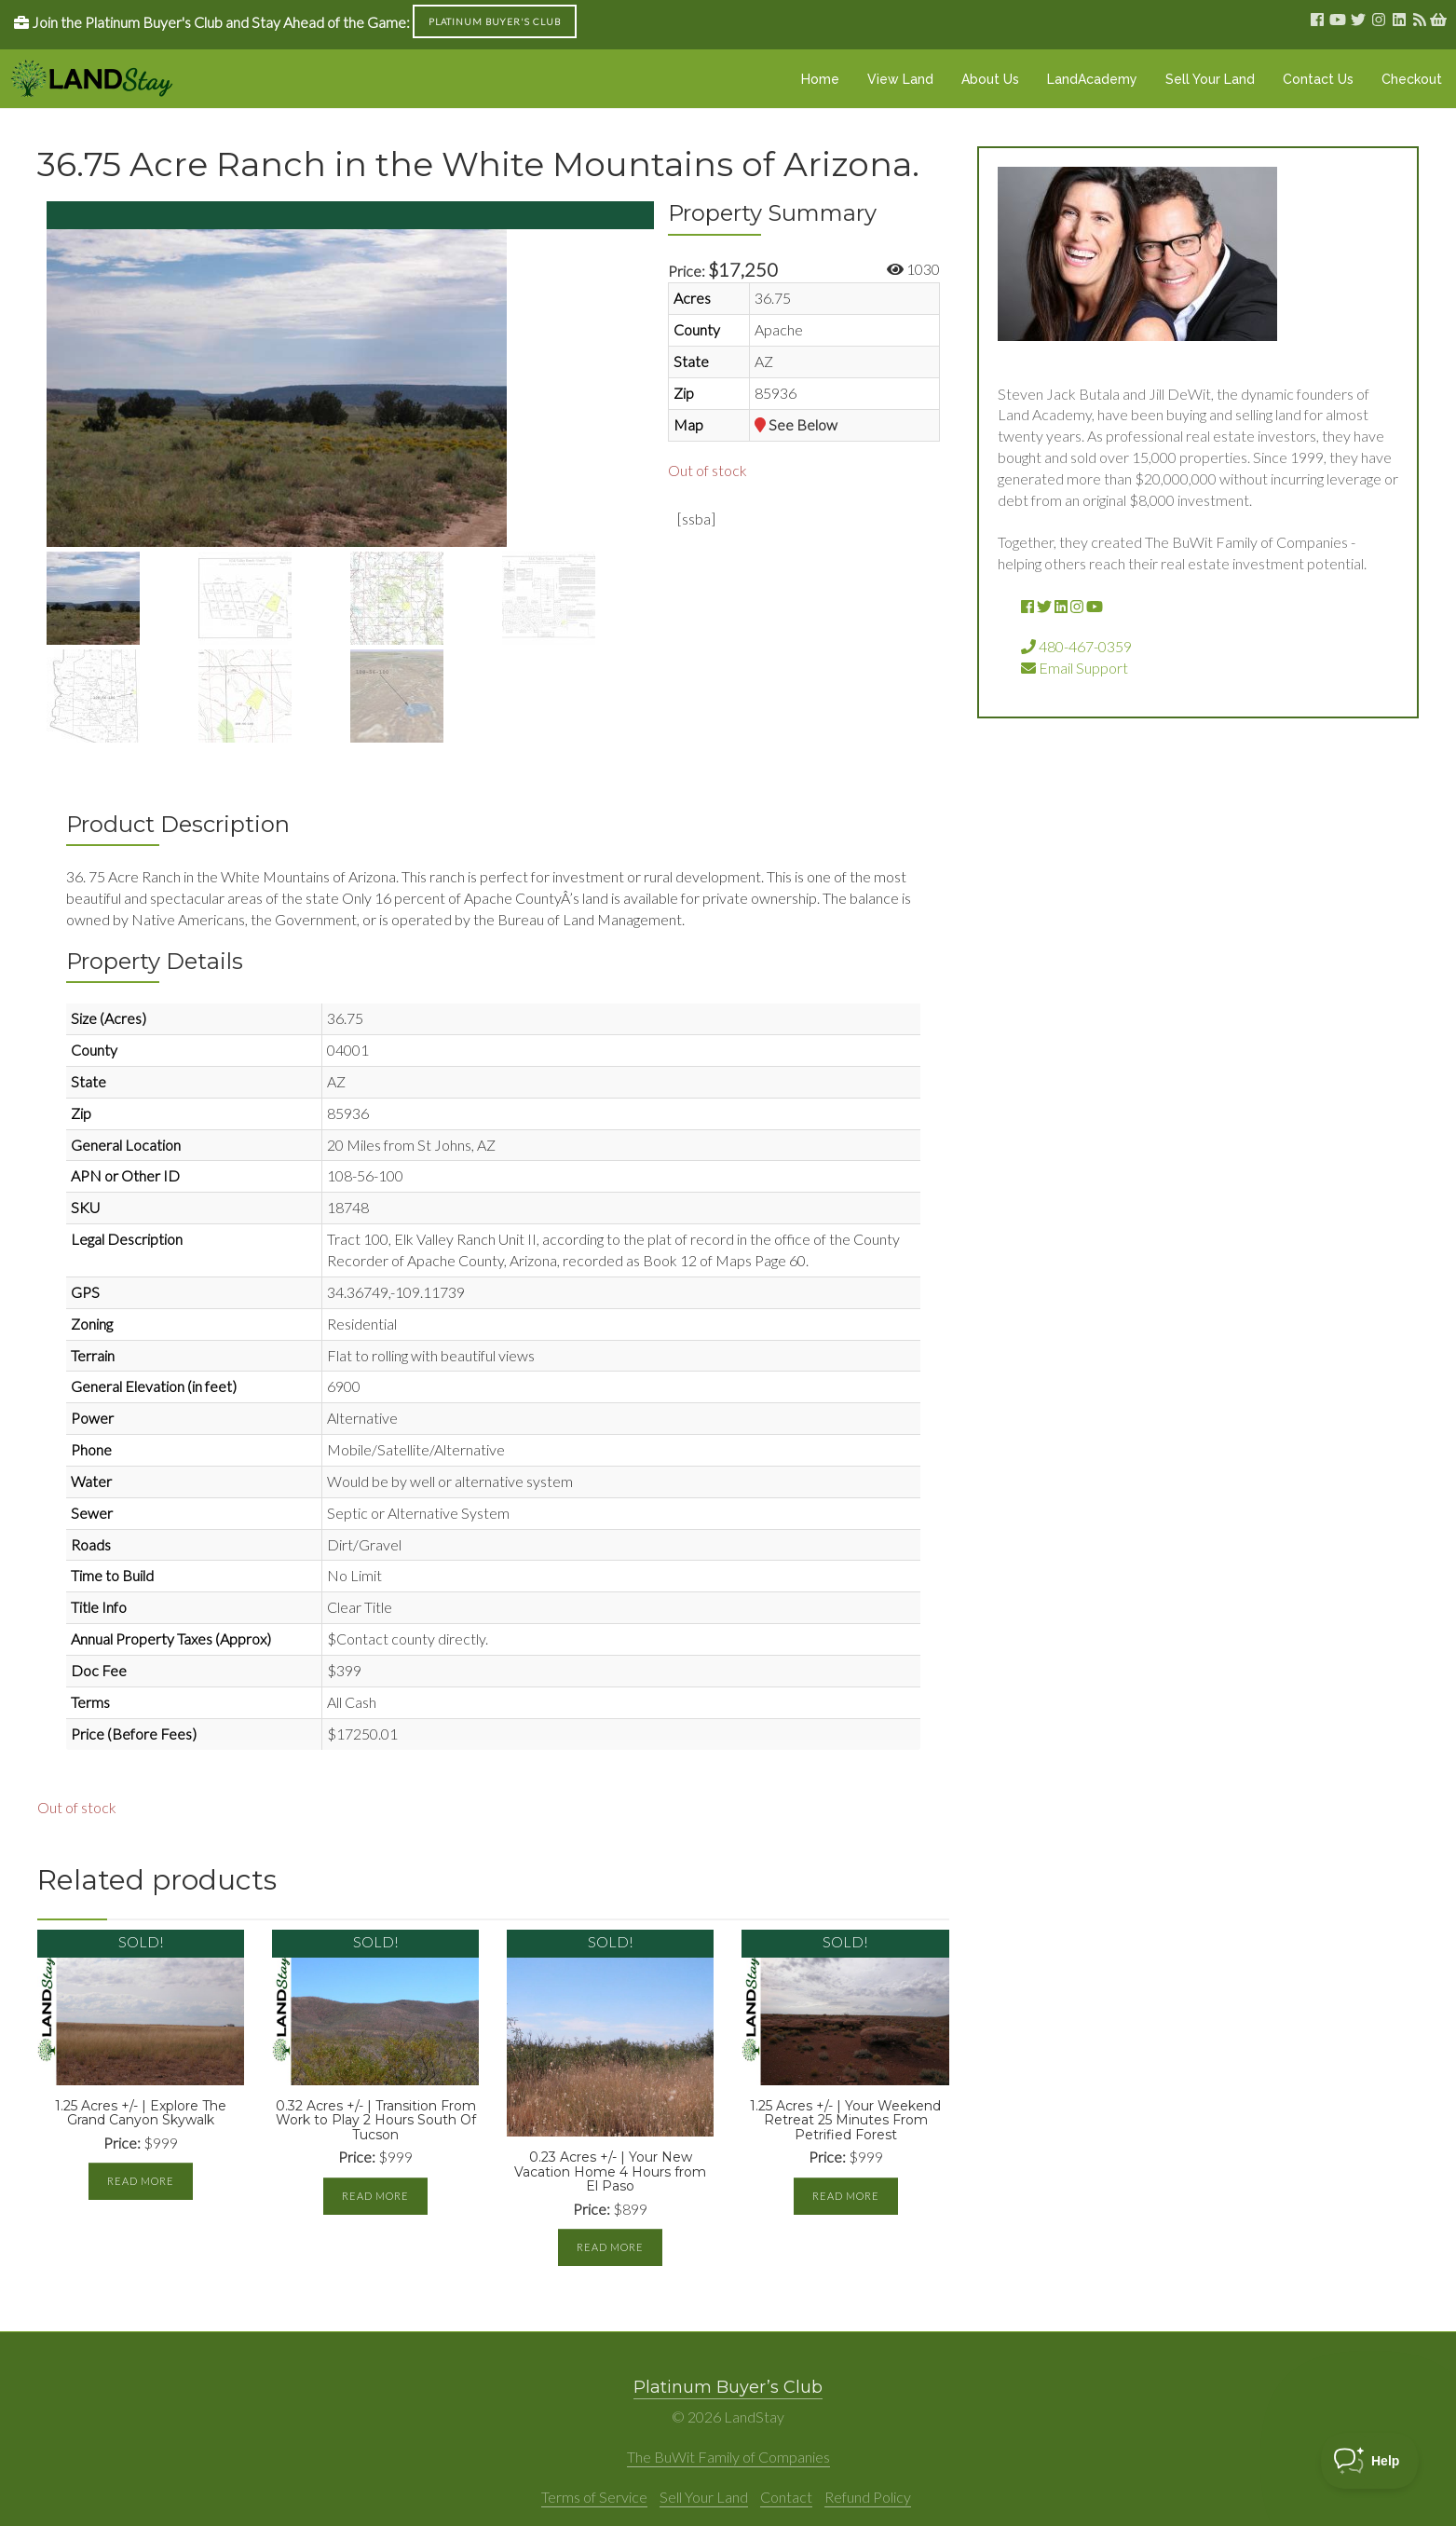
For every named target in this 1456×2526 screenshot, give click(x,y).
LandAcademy (1092, 79)
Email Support (1074, 667)
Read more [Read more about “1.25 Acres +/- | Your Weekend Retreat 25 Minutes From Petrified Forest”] (845, 2196)
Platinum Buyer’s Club (728, 2387)
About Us (990, 79)
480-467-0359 (1076, 646)
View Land (900, 79)
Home (820, 79)
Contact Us (1318, 79)
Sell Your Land (1210, 79)
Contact (786, 2497)
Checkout (1411, 79)
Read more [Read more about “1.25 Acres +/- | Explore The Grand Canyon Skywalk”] (140, 2181)
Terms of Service (594, 2497)
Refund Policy (867, 2497)
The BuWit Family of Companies (728, 2456)
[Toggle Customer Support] (1370, 2461)
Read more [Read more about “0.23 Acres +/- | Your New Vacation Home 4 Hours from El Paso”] (610, 2247)
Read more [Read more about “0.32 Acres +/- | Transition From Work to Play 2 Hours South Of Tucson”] (375, 2196)
